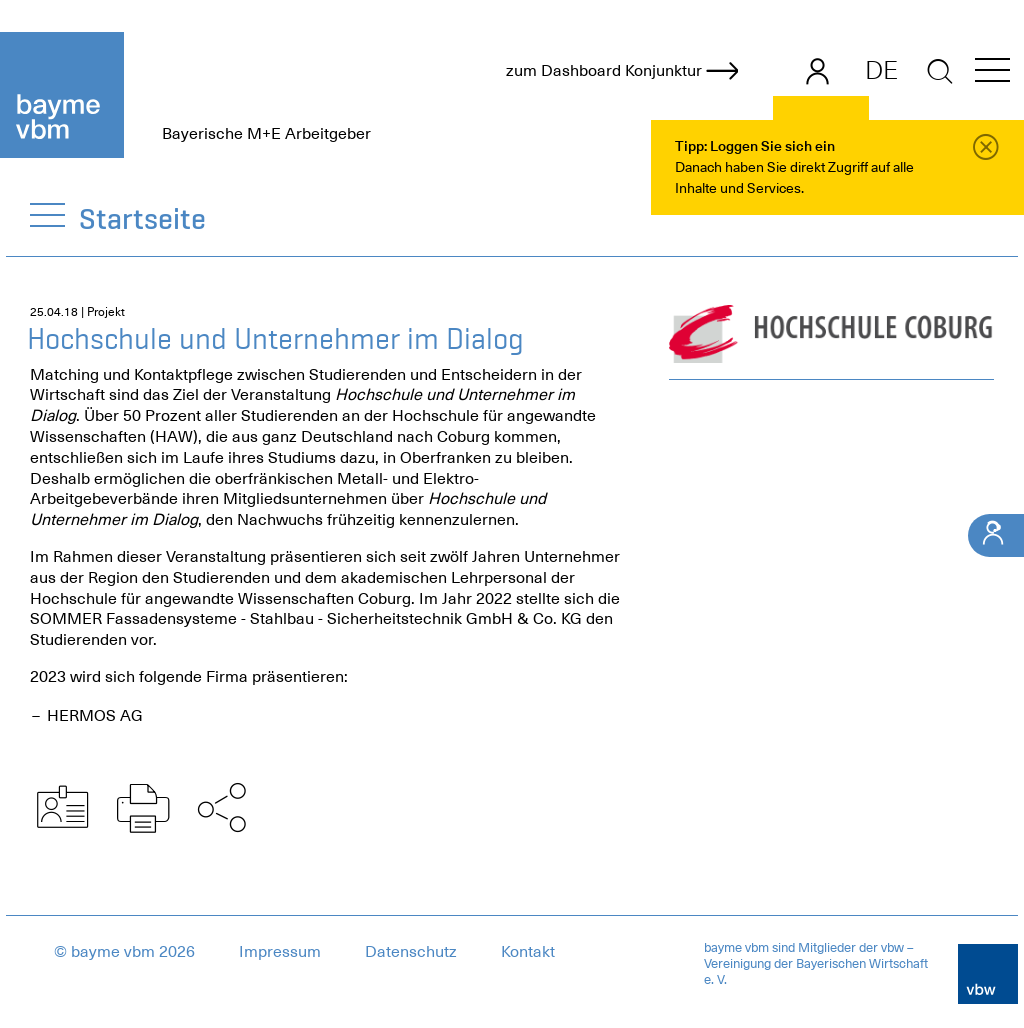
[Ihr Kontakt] (996, 535)
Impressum (280, 952)
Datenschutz (411, 952)
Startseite (143, 218)
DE (881, 70)
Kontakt (528, 952)
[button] (992, 73)
